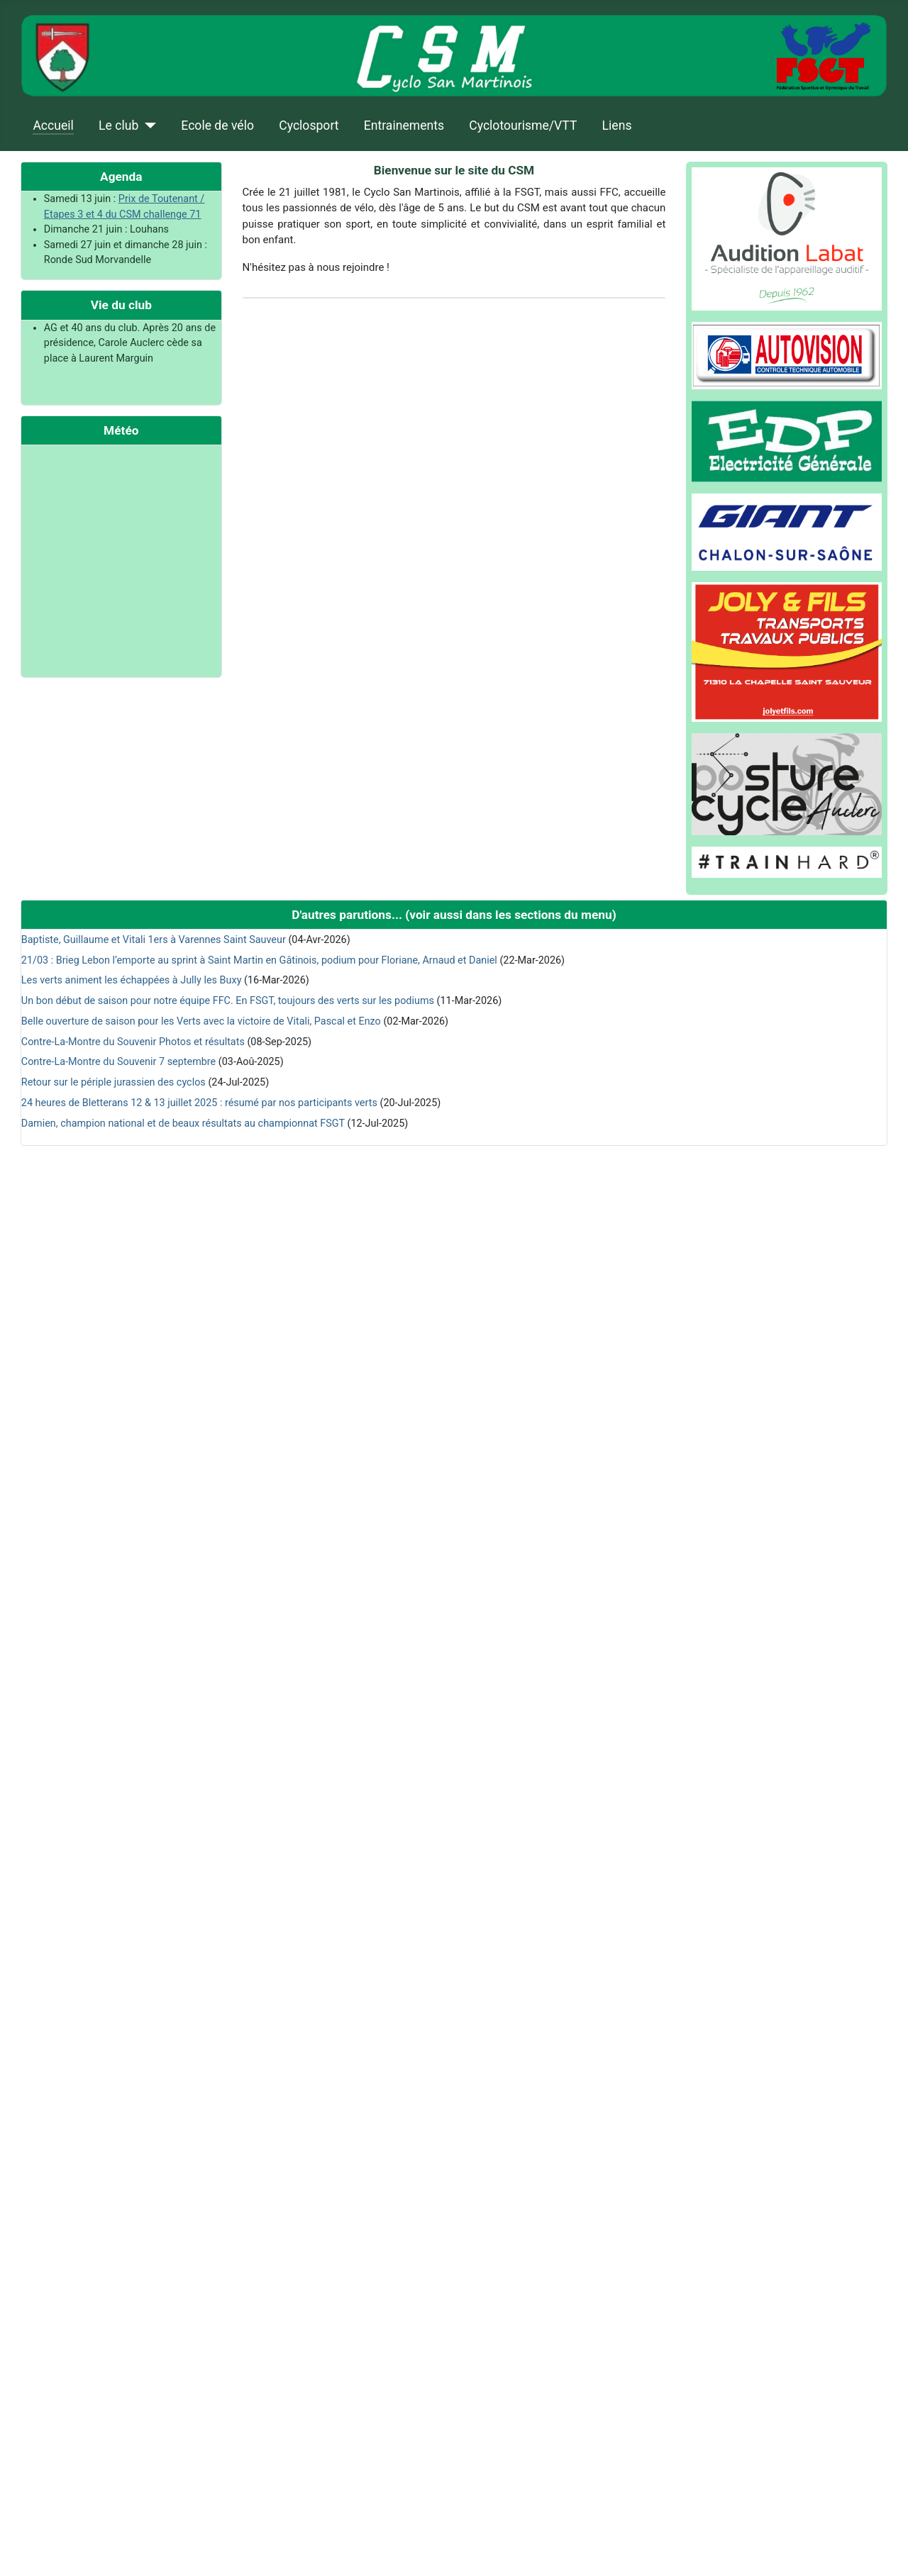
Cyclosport (308, 125)
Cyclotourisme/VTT (523, 125)
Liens (617, 125)
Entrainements (404, 125)
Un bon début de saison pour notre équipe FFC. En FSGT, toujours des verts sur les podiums (227, 1001)
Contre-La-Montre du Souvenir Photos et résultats (133, 1042)
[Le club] (147, 125)
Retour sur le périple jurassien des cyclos (113, 1082)
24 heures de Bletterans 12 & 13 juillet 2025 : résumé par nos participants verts (199, 1103)
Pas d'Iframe (121, 558)
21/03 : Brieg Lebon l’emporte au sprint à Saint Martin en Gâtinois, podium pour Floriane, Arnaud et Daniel (259, 960)
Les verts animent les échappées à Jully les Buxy (131, 980)
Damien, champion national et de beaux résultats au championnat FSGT (183, 1123)
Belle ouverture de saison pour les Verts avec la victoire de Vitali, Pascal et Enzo (201, 1021)
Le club (118, 125)
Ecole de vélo (217, 125)
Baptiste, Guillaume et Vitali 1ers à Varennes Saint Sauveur (153, 940)
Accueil (53, 125)
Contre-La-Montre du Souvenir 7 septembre (118, 1062)
